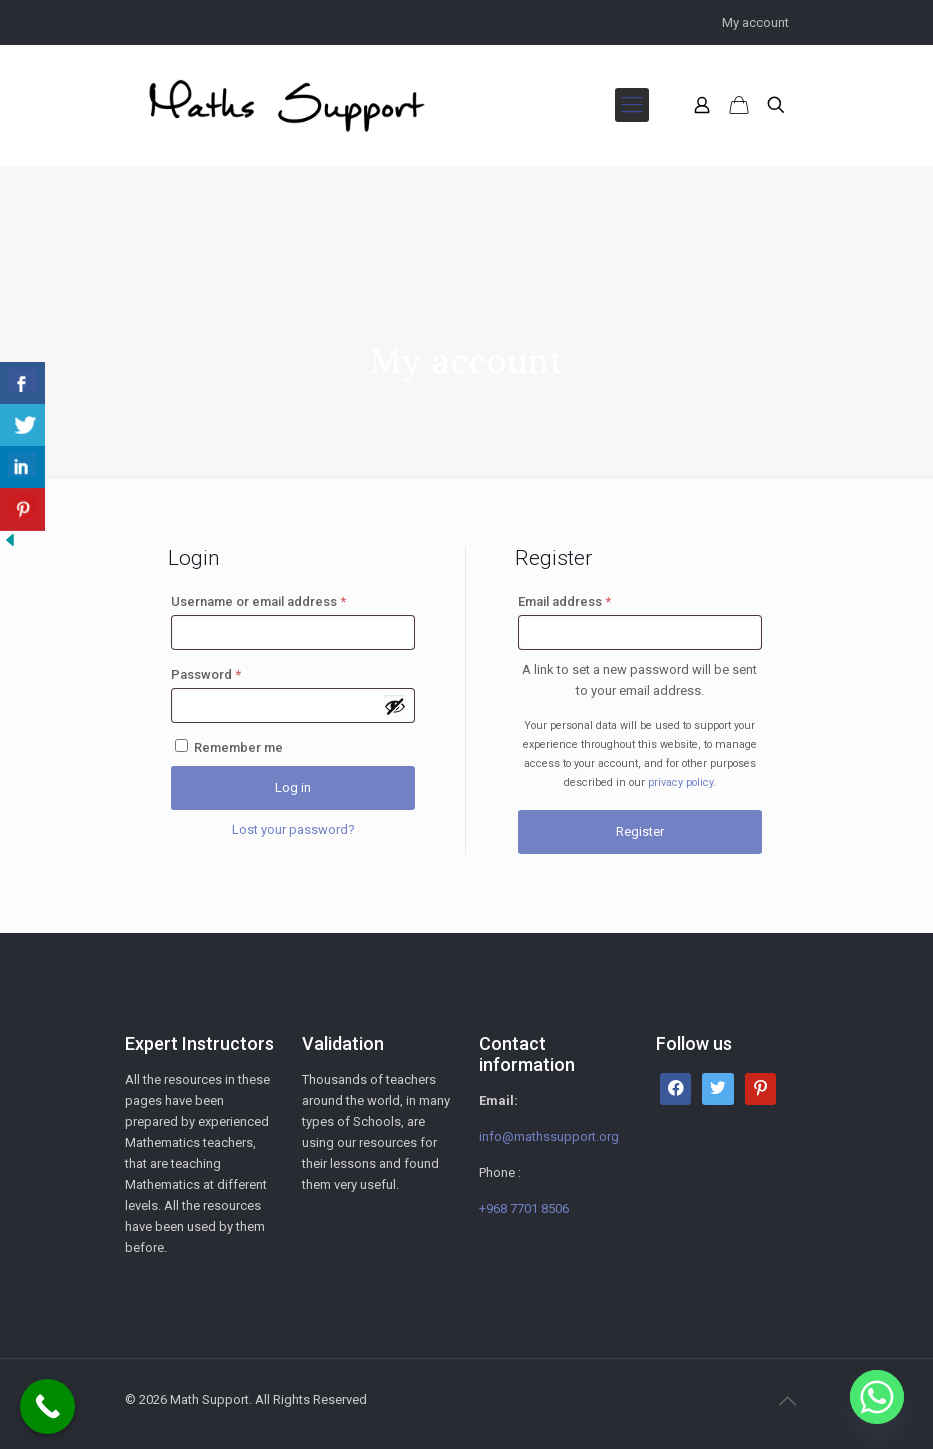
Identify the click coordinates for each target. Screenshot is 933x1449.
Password (206, 674)
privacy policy (680, 782)
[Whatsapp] (877, 1397)
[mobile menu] (632, 105)
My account (755, 22)
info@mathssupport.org (549, 1136)
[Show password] (395, 706)
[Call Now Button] (47, 1406)
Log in (293, 787)
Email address (564, 601)
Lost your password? (293, 829)
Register (640, 831)
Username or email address (258, 601)
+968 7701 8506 (524, 1208)
